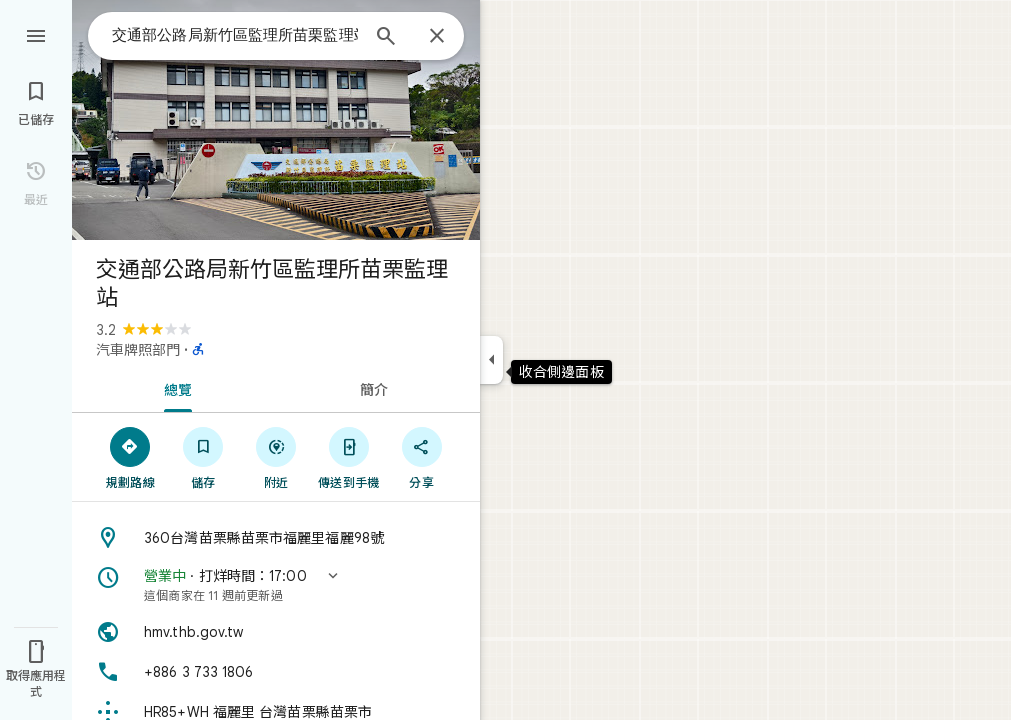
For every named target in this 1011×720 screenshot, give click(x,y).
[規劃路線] (130, 457)
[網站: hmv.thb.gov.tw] (276, 632)
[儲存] (203, 457)
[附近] (276, 457)
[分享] (421, 457)
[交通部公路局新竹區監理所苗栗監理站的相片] (276, 120)
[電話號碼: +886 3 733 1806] (276, 672)
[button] (276, 585)
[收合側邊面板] (491, 360)
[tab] (174, 388)
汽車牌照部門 (138, 350)
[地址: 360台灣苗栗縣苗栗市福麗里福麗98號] (276, 538)
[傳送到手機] (348, 457)
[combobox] (235, 35)
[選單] (36, 34)
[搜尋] (386, 38)
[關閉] (437, 37)
